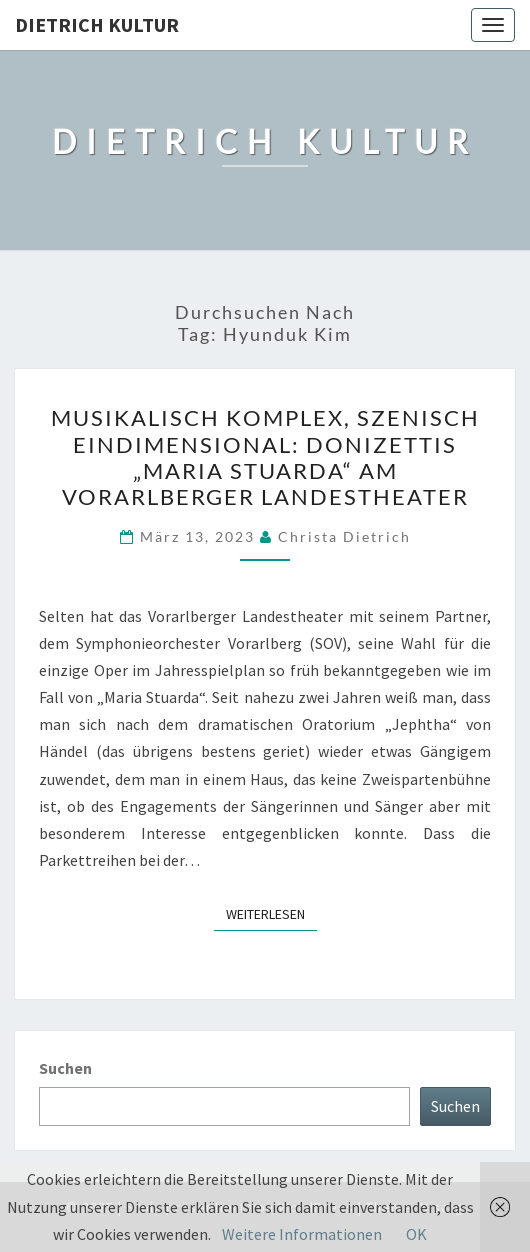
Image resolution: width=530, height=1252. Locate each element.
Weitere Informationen (302, 1234)
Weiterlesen (271, 913)
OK (416, 1234)
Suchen (65, 1068)
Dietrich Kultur (97, 24)
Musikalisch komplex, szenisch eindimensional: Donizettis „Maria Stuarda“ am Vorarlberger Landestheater (265, 457)
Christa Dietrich (344, 536)
